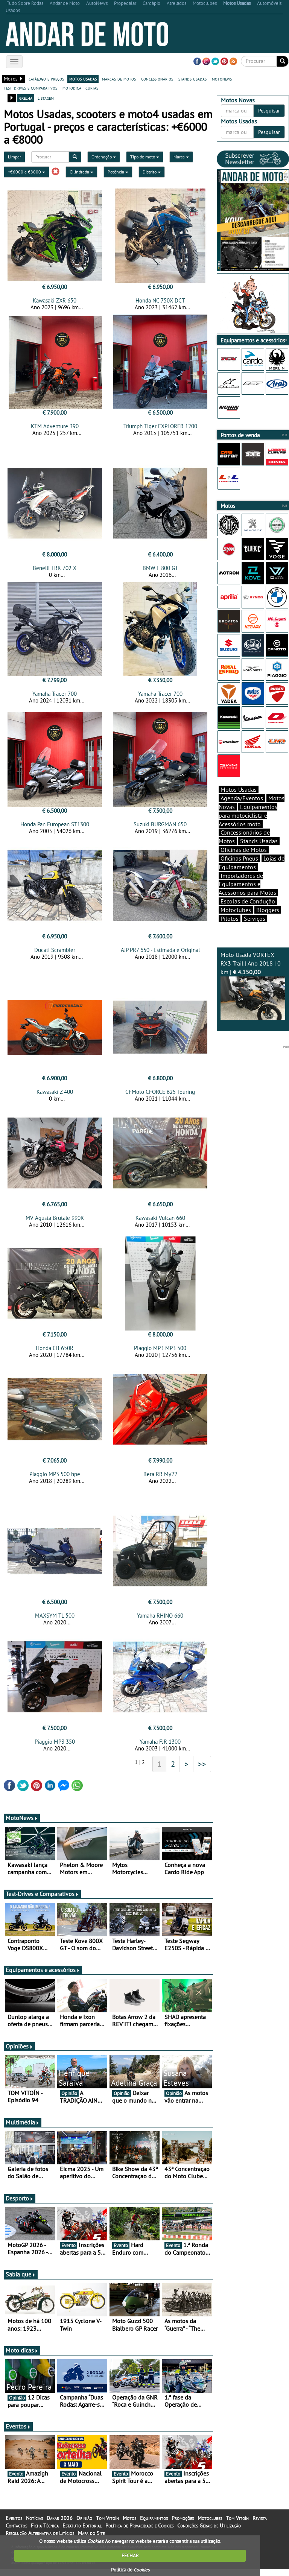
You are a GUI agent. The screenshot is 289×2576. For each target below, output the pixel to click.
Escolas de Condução (248, 901)
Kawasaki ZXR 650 (54, 300)
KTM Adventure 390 (55, 426)
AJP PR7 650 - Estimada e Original (160, 952)
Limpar (14, 157)
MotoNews (22, 1824)
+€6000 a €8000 (26, 172)
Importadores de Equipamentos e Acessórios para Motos (247, 884)
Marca (181, 157)
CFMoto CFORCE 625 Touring (160, 1096)
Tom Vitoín (107, 2524)
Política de (130, 2570)
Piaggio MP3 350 (55, 1748)
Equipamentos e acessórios (43, 1976)
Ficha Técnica (45, 2532)
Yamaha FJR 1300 (160, 1748)
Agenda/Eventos (242, 798)
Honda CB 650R (54, 1352)
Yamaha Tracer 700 (54, 696)
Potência (118, 172)
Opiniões (19, 2053)
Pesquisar (269, 110)
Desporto (19, 2205)
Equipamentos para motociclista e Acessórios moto (248, 815)
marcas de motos (119, 78)
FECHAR (130, 2555)
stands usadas (192, 78)
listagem (46, 97)
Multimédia (23, 2129)
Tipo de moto (144, 157)
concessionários (157, 78)
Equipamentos (154, 2524)
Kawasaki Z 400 (55, 1096)
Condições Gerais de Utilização (209, 2532)
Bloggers (267, 910)
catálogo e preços (46, 78)
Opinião (84, 2524)
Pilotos (230, 918)
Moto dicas (22, 2357)
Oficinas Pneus (239, 858)
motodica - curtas (80, 87)
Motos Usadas (239, 789)
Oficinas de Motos (244, 849)
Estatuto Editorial (82, 2532)
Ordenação (103, 157)
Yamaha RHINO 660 (160, 1622)
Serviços (254, 918)
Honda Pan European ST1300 (54, 826)
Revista (259, 2524)
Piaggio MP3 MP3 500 (160, 1352)
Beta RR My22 (160, 1478)
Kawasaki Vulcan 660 (160, 1222)
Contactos (16, 2532)
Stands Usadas (259, 841)
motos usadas (83, 78)
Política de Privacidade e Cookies (139, 2532)
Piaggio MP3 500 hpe (54, 1478)
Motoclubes (236, 910)
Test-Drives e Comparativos (42, 1900)
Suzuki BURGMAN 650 (160, 826)
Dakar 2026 (60, 2524)
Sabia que (21, 2281)
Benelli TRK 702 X (54, 570)
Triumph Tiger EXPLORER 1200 (160, 426)
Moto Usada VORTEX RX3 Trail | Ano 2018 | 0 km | (253, 985)
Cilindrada (81, 172)
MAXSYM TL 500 (55, 1622)
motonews (222, 78)
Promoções (183, 2524)
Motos (129, 2524)
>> (202, 1770)
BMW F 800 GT (160, 570)
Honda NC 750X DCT (160, 300)
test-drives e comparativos (30, 87)
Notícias (34, 2524)
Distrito (152, 172)
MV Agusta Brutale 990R (55, 1222)
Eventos (18, 2433)
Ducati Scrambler (54, 952)
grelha (25, 97)
